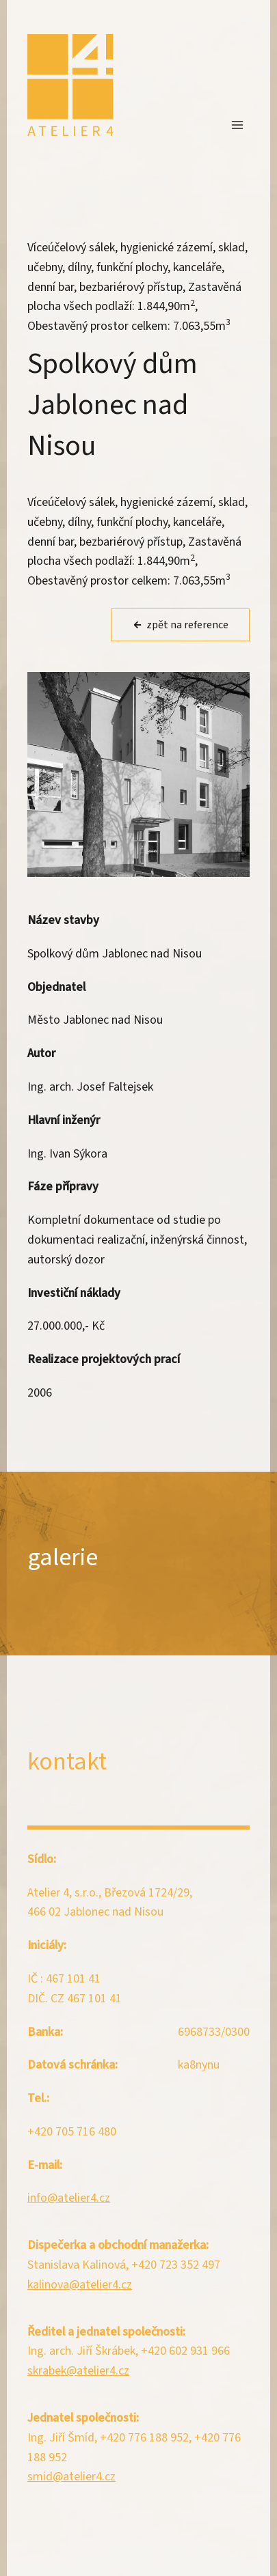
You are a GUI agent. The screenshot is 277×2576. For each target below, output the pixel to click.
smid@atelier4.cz (71, 2476)
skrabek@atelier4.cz (78, 2370)
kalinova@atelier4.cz (79, 2284)
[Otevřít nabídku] (237, 125)
